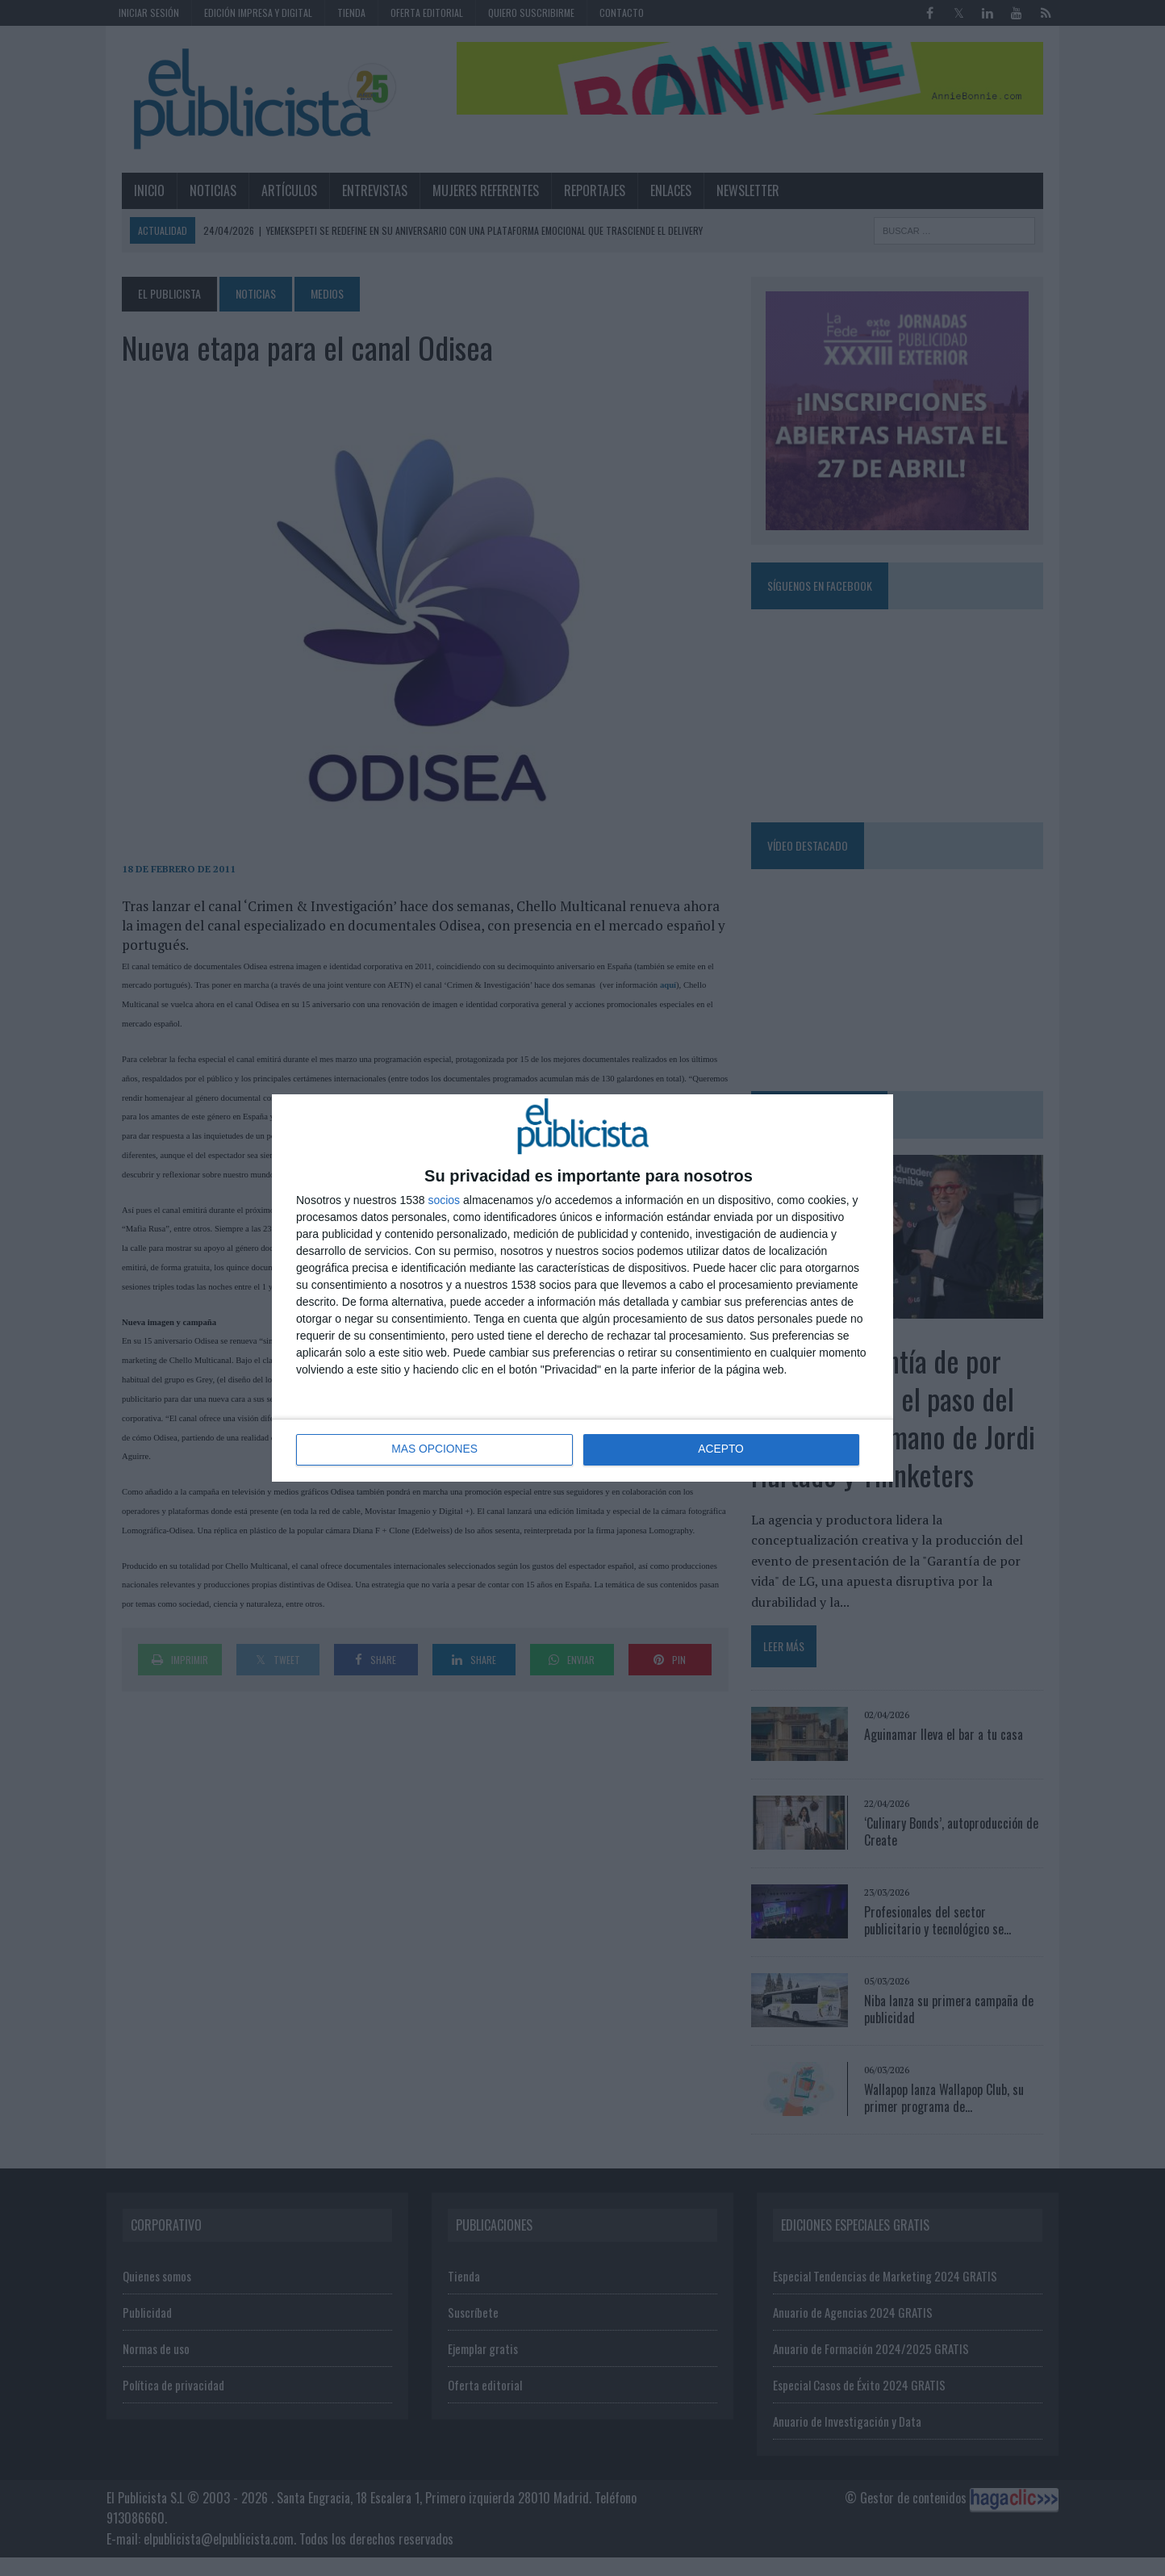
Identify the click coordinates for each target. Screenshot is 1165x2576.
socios (444, 1200)
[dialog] (582, 1288)
